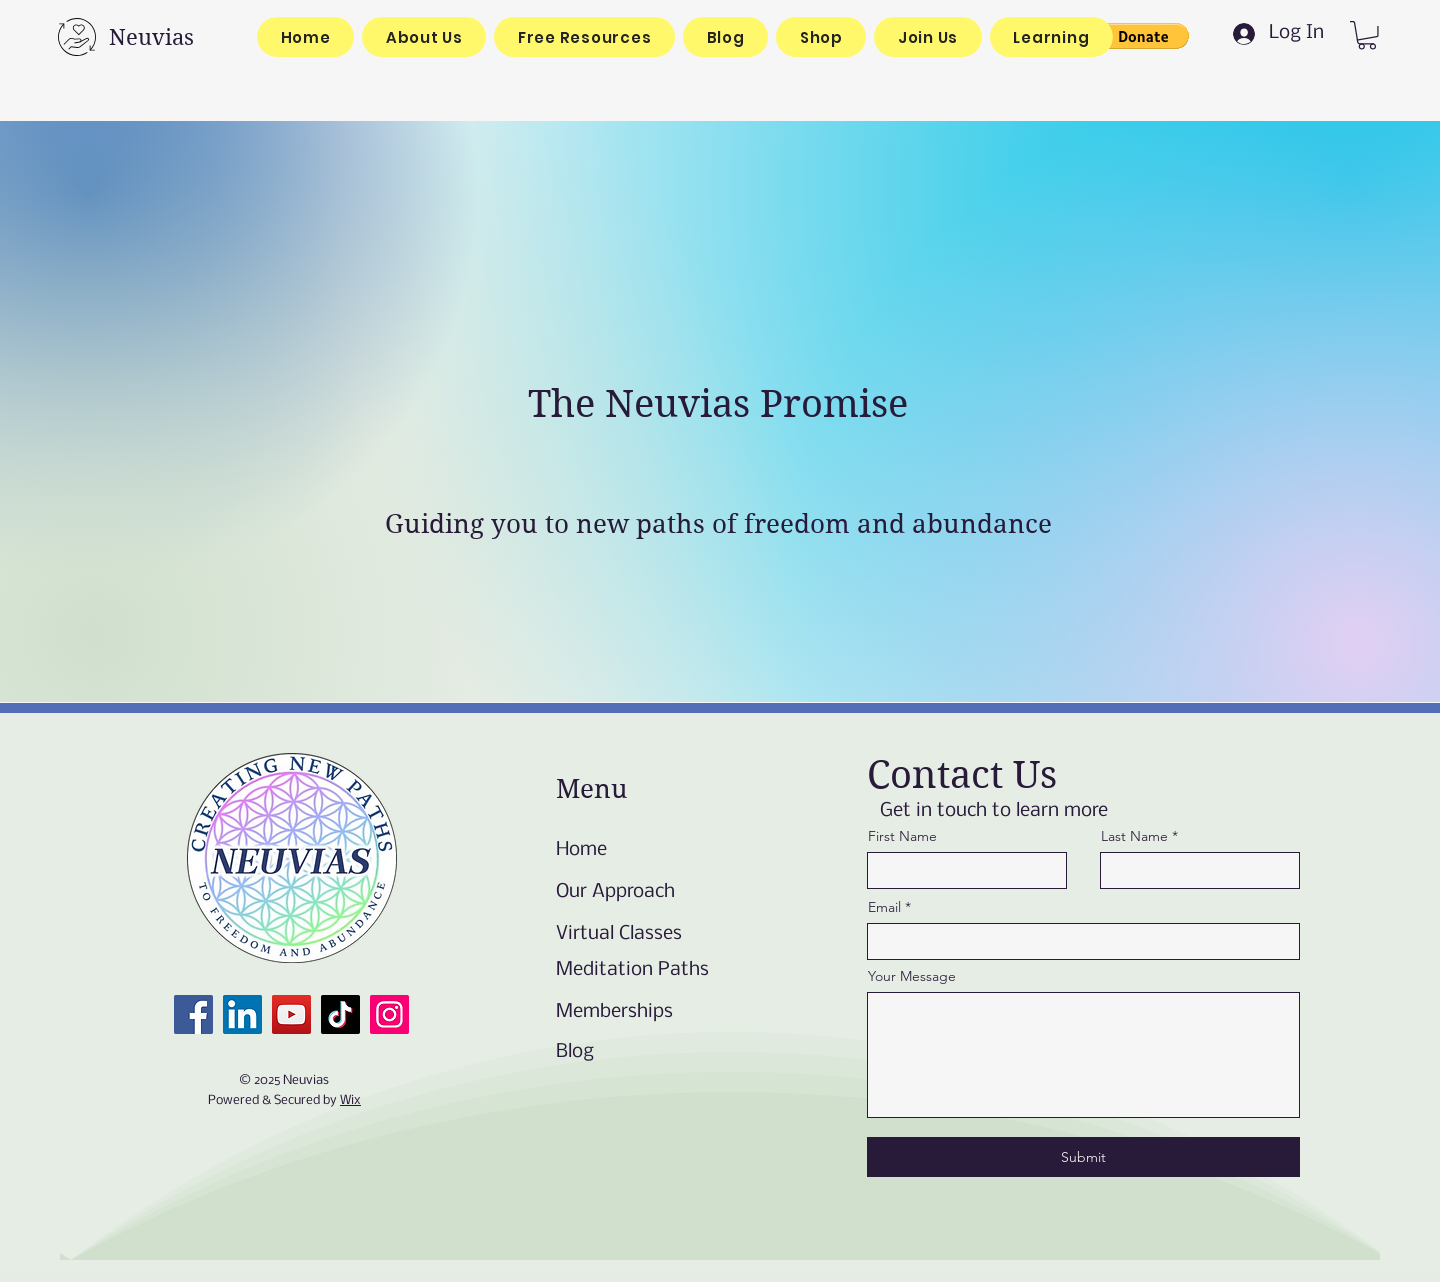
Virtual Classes (619, 934)
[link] (1367, 35)
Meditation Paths (632, 970)
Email (884, 907)
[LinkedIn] (242, 1014)
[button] (1143, 36)
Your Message (912, 976)
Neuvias (151, 37)
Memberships (614, 1012)
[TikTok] (340, 1014)
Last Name (1134, 836)
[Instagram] (389, 1014)
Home (581, 850)
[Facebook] (193, 1014)
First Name (902, 836)
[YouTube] (291, 1014)
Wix (350, 1100)
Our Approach (615, 892)
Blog (575, 1052)
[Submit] (1083, 1157)
